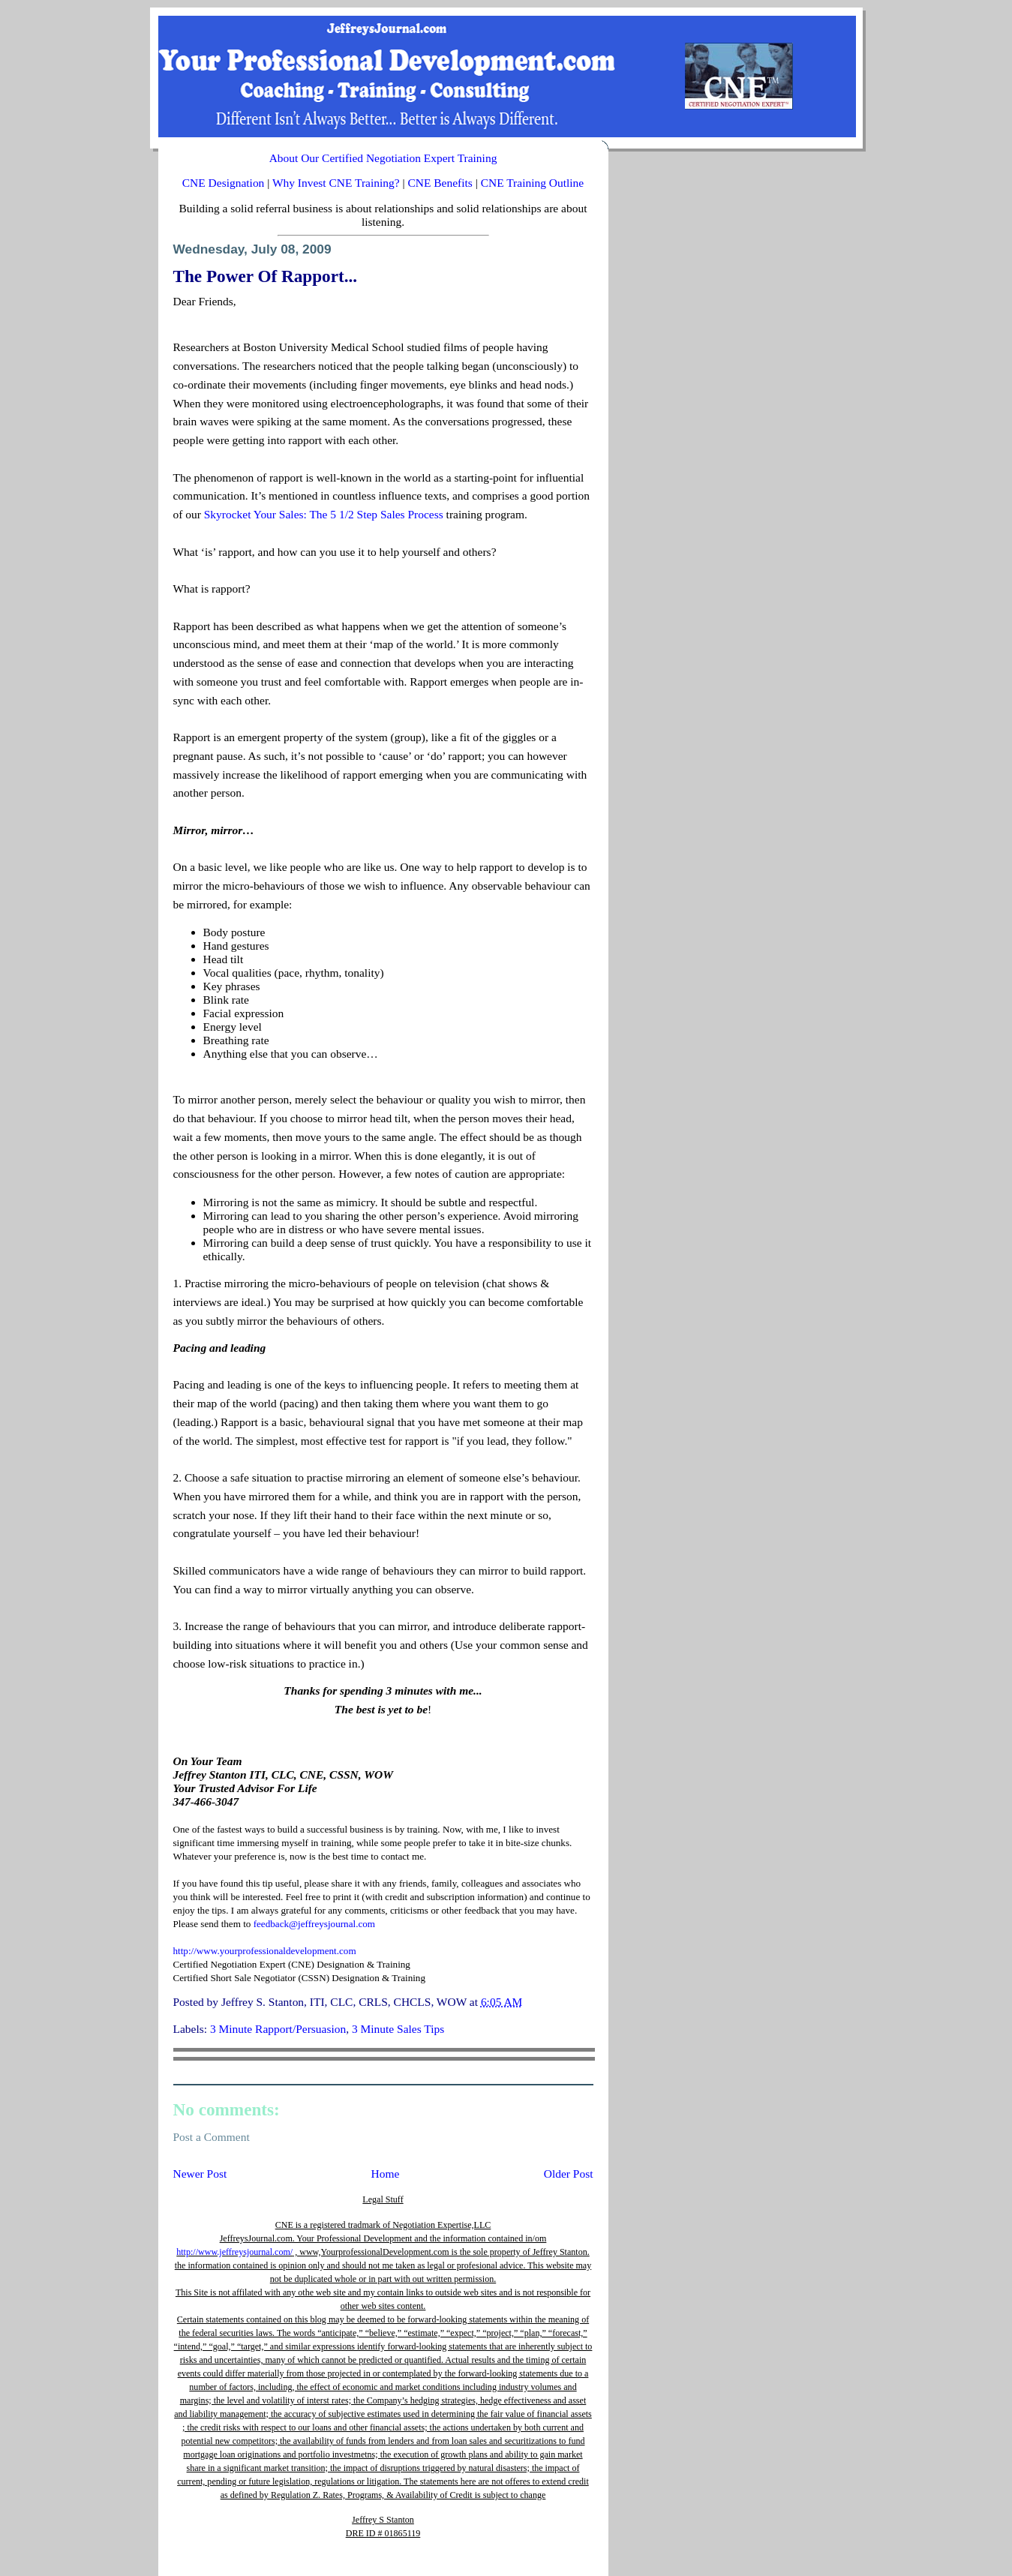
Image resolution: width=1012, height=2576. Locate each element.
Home (385, 2173)
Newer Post (200, 2173)
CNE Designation (223, 182)
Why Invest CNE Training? (336, 182)
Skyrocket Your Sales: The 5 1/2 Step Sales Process (323, 514)
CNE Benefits (439, 182)
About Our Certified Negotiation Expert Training (383, 158)
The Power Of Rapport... (265, 276)
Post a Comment (211, 2136)
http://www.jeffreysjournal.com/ (234, 2252)
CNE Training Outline (532, 182)
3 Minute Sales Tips (398, 2028)
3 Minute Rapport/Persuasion (278, 2028)
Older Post (568, 2173)
